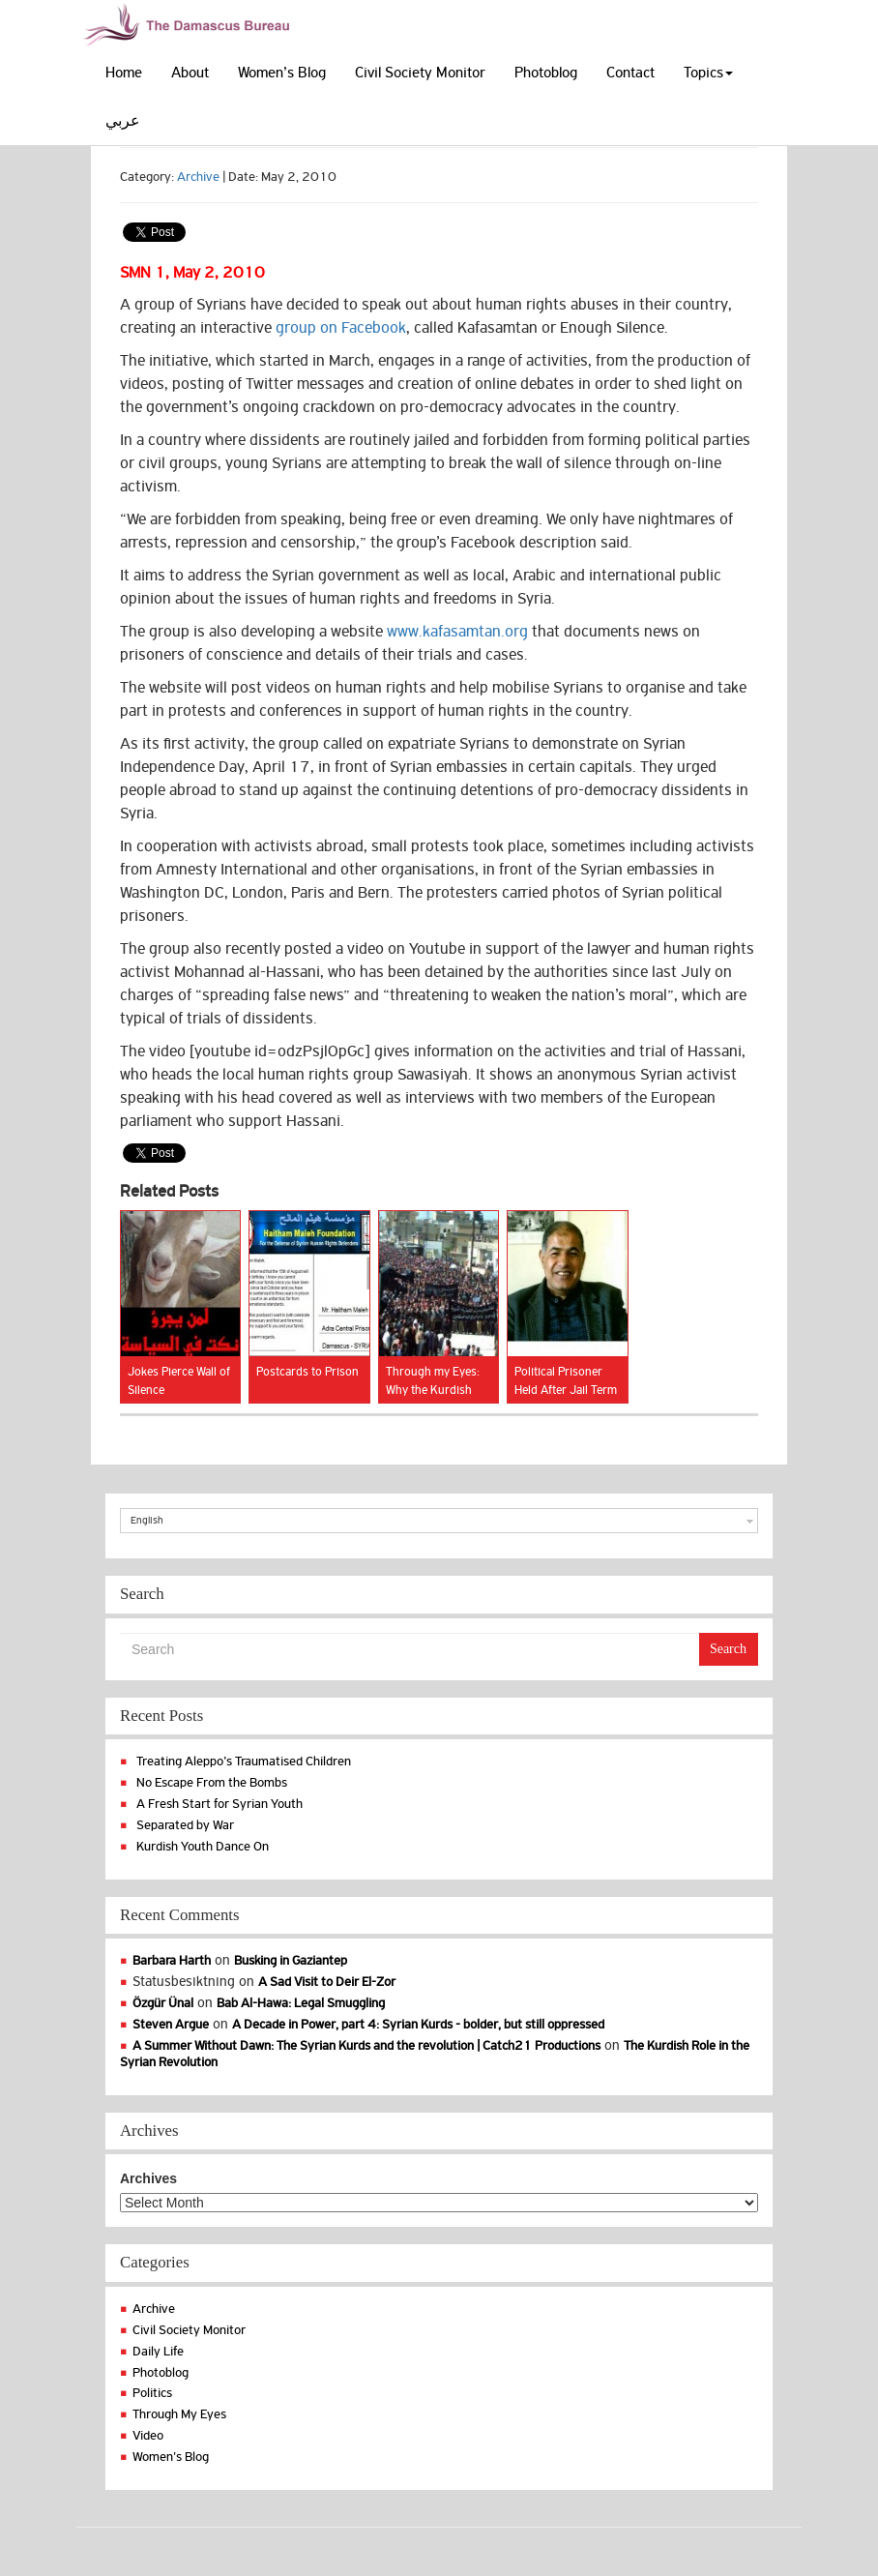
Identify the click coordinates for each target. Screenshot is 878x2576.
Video (147, 2435)
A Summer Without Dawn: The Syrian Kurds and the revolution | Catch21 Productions (366, 2045)
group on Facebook (341, 328)
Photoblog (545, 72)
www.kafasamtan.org (457, 631)
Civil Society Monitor (420, 72)
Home (123, 72)
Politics (152, 2392)
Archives (148, 2178)
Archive (198, 176)
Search (728, 1649)
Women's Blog (170, 2456)
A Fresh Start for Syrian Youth (219, 1803)
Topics (708, 72)
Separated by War (185, 1825)
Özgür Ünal (162, 2003)
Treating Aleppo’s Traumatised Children (243, 1761)
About (190, 72)
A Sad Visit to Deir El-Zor (326, 1981)
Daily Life (158, 2351)
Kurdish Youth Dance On (202, 1846)
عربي (122, 121)
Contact (630, 72)
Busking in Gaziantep (290, 1960)
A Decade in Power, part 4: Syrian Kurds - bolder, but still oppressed (418, 2024)
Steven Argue (170, 2024)
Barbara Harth (171, 1960)
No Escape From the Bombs (211, 1782)
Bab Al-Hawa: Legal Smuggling (301, 2003)
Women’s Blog (282, 72)
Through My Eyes (179, 2414)
